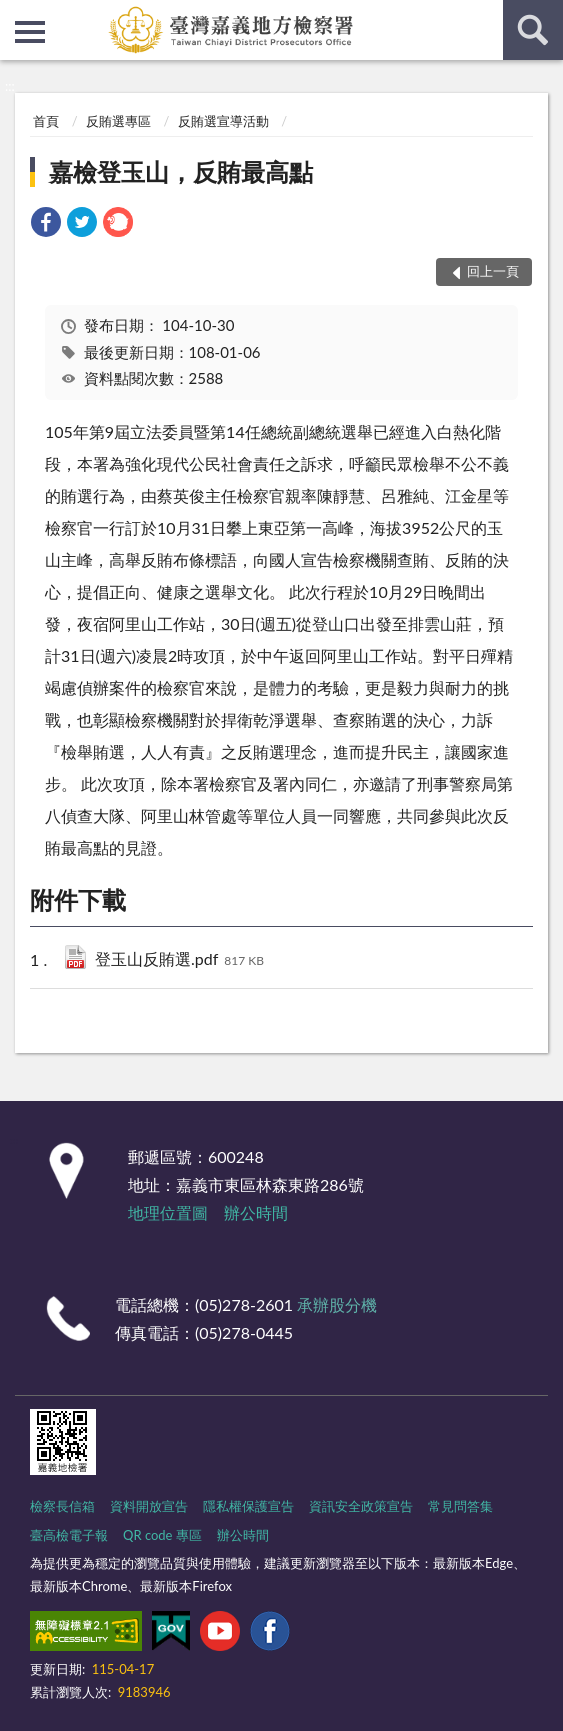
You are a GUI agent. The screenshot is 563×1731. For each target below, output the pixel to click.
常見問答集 (460, 1506)
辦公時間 (256, 1212)
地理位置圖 (168, 1212)
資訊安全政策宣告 (361, 1506)
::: (16, 15)
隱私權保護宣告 (248, 1506)
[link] (46, 224)
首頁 (46, 121)
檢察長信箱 (62, 1506)
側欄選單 (30, 32)
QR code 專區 (162, 1535)
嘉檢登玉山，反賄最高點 (181, 171)
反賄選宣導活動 (223, 121)
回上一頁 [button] (493, 271)
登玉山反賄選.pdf (179, 960)
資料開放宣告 (149, 1506)
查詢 (533, 30)
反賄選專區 (118, 121)
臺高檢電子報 (69, 1535)
